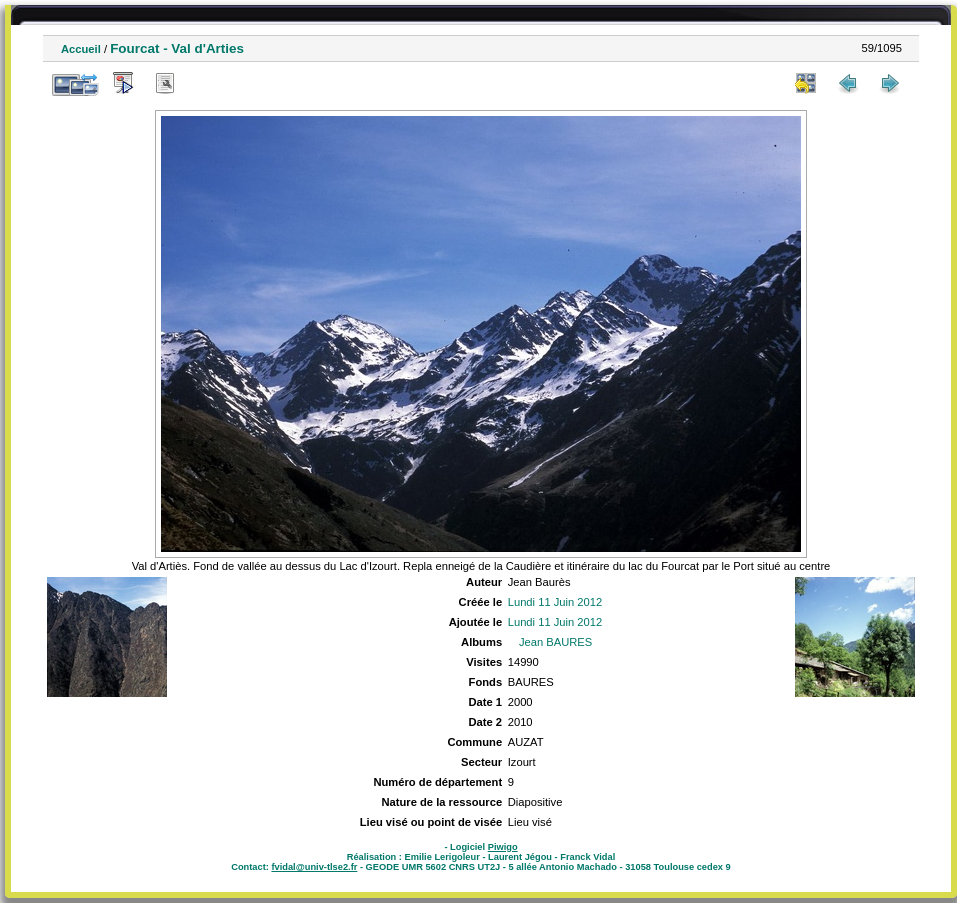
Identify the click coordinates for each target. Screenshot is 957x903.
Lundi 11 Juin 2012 (555, 602)
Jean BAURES (555, 642)
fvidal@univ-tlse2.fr (314, 867)
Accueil (81, 49)
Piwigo (503, 847)
